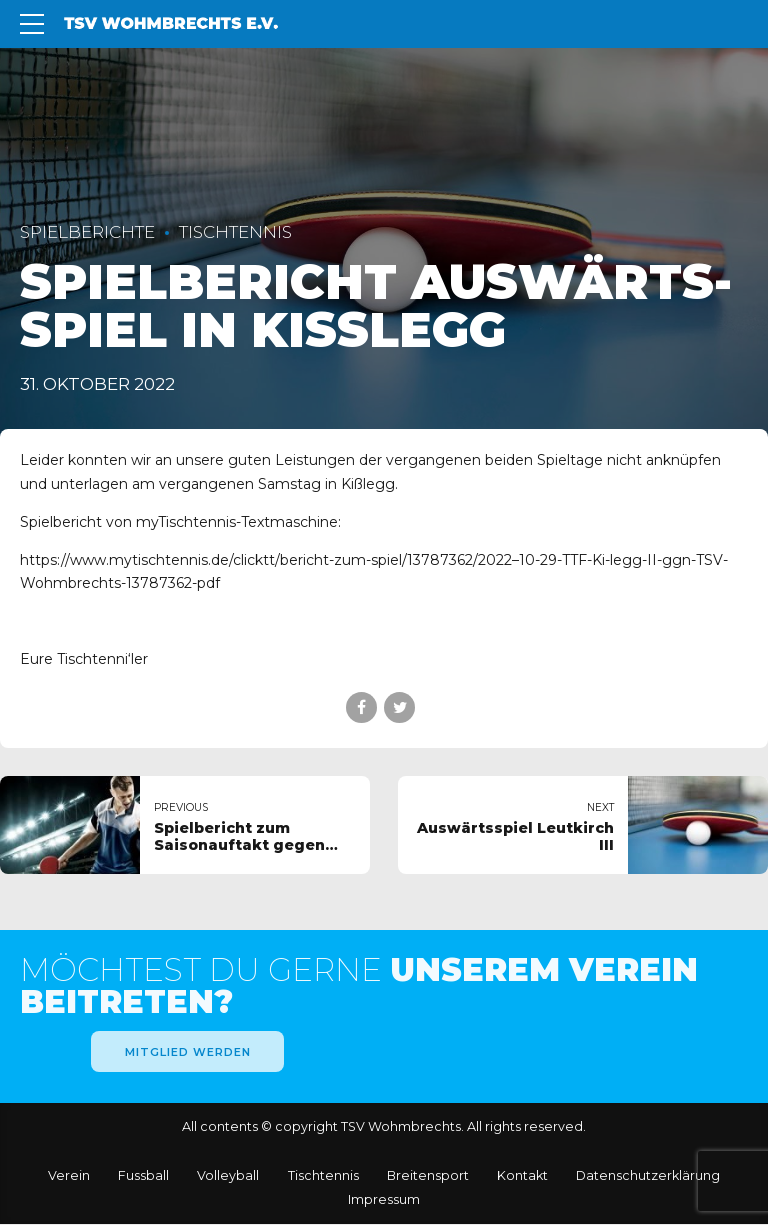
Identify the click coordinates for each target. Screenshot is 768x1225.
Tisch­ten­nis (323, 1176)
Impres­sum (384, 1200)
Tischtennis (235, 232)
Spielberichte (87, 232)
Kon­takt (522, 1176)
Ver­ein (69, 1176)
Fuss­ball (143, 1176)
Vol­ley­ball (228, 1176)
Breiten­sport (428, 1176)
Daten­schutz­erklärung (648, 1176)
